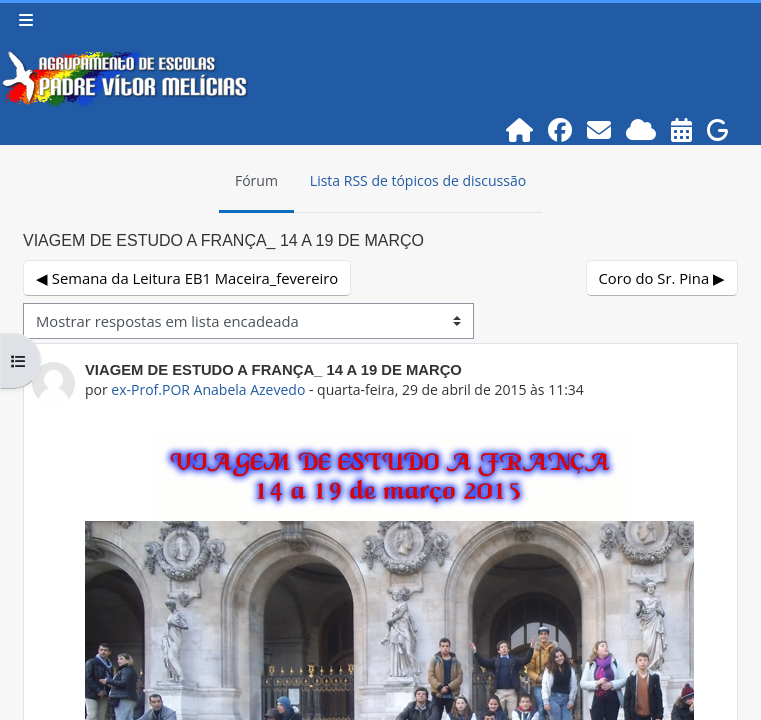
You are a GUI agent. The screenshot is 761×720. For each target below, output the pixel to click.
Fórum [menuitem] (256, 180)
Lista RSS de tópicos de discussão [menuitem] (418, 180)
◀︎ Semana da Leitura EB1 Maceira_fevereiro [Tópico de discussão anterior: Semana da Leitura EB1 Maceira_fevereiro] (187, 278)
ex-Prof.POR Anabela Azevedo (208, 389)
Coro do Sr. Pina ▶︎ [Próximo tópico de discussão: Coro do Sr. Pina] (662, 278)
